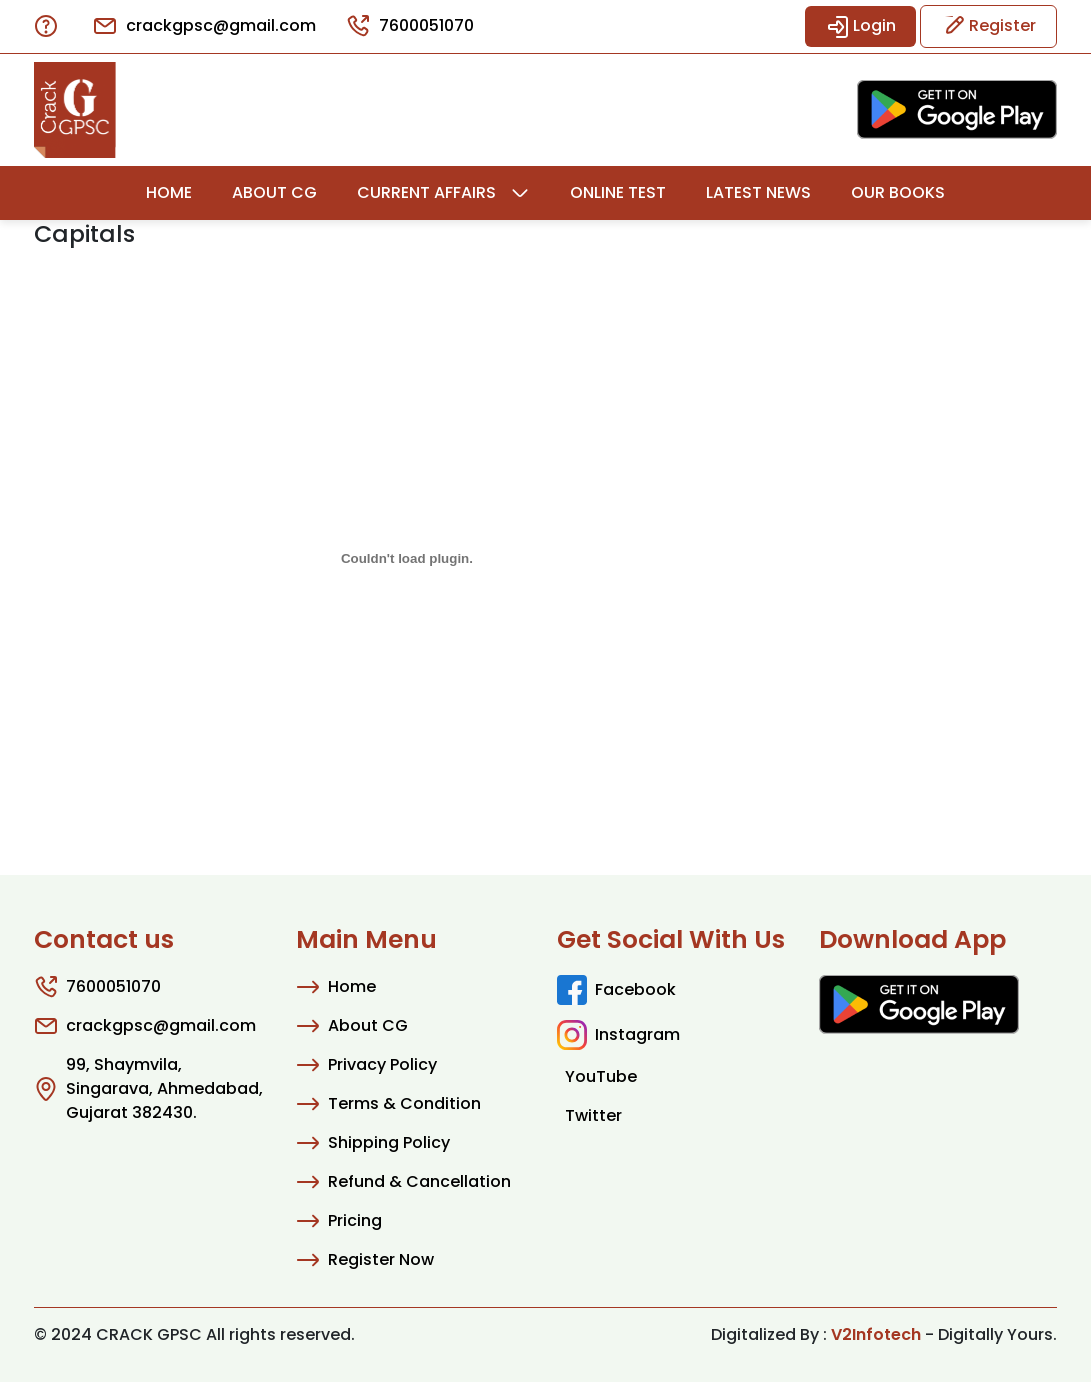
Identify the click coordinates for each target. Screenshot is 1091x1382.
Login (860, 26)
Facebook (616, 990)
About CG (274, 192)
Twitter (593, 1115)
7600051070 (410, 26)
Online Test (618, 192)
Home (169, 192)
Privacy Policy (366, 1065)
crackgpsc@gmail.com (204, 26)
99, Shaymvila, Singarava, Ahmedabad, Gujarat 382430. (148, 1088)
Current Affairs (426, 192)
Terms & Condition (388, 1104)
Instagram (618, 1035)
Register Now (365, 1260)
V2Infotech (876, 1334)
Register (988, 26)
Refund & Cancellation (403, 1182)
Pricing (339, 1221)
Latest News (758, 192)
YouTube (601, 1076)
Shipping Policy (373, 1143)
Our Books (898, 192)
